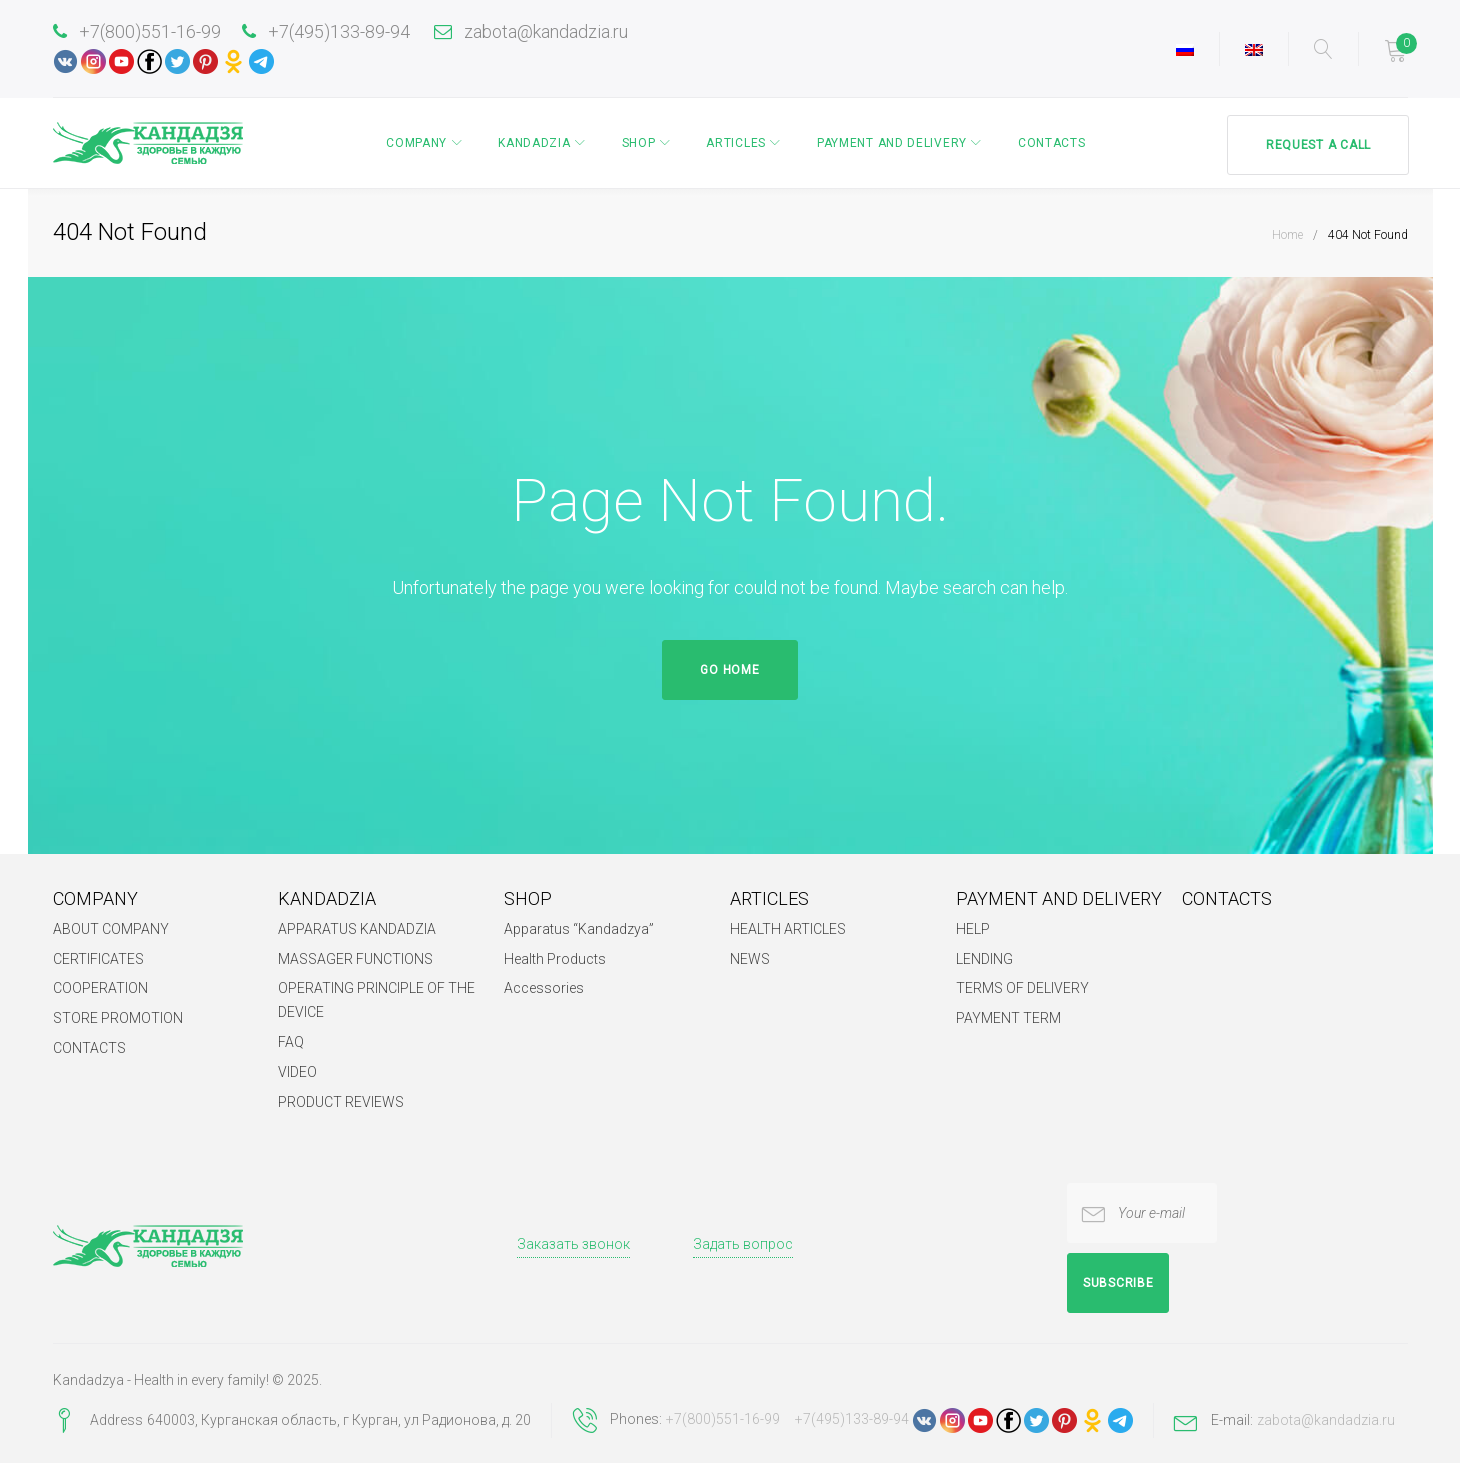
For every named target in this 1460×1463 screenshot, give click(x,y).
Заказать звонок (573, 1244)
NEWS (750, 958)
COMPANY (414, 143)
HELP (973, 928)
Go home (729, 669)
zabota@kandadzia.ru (531, 31)
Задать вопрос (743, 1244)
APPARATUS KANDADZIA (357, 928)
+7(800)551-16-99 (137, 31)
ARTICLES (734, 143)
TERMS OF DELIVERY (1022, 988)
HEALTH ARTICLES (788, 928)
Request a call (1316, 143)
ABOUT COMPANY (111, 928)
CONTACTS (1050, 143)
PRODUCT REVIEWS (341, 1102)
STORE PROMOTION (118, 1018)
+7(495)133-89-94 (326, 31)
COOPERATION (100, 988)
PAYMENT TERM (1008, 1018)
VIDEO (297, 1072)
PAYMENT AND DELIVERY (890, 143)
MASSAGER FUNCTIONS (355, 958)
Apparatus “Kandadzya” (579, 928)
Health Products (555, 958)
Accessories (544, 988)
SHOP (637, 143)
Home (1287, 234)
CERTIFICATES (98, 958)
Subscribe (1118, 1283)
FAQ (291, 1042)
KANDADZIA (532, 143)
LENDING (984, 958)
